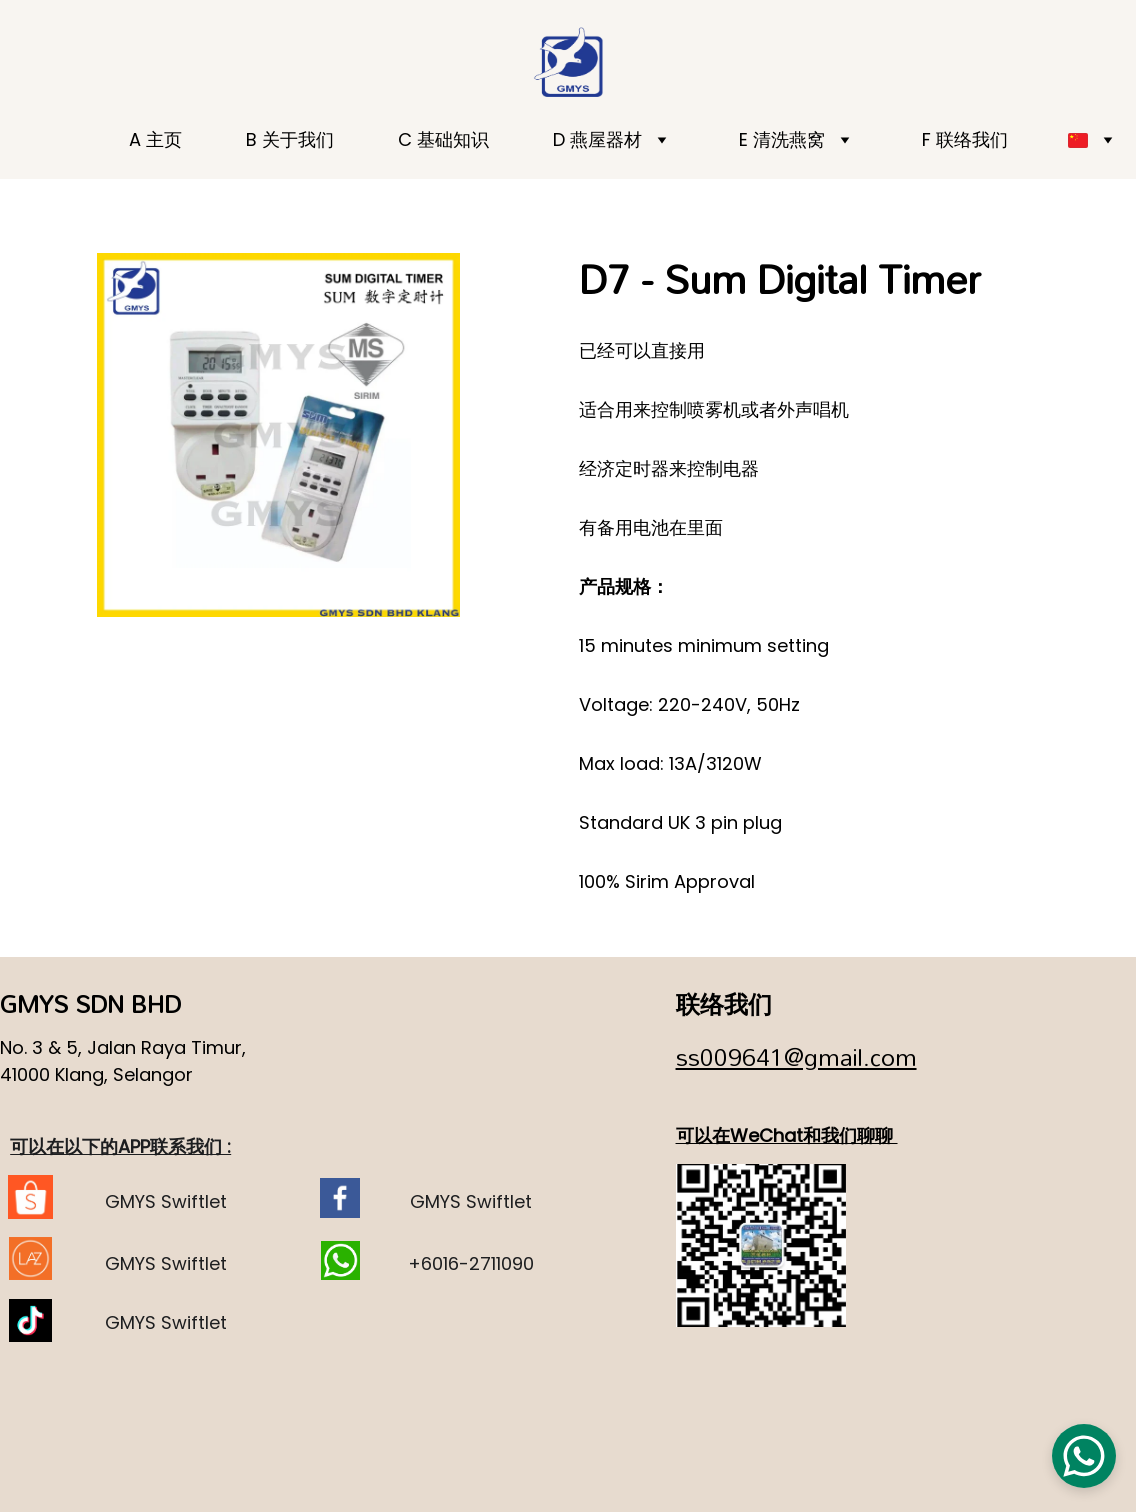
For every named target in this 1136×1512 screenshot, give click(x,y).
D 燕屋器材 (597, 140)
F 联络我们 (965, 140)
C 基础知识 (443, 140)
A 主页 (155, 140)
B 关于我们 (290, 140)
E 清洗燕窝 (782, 140)
